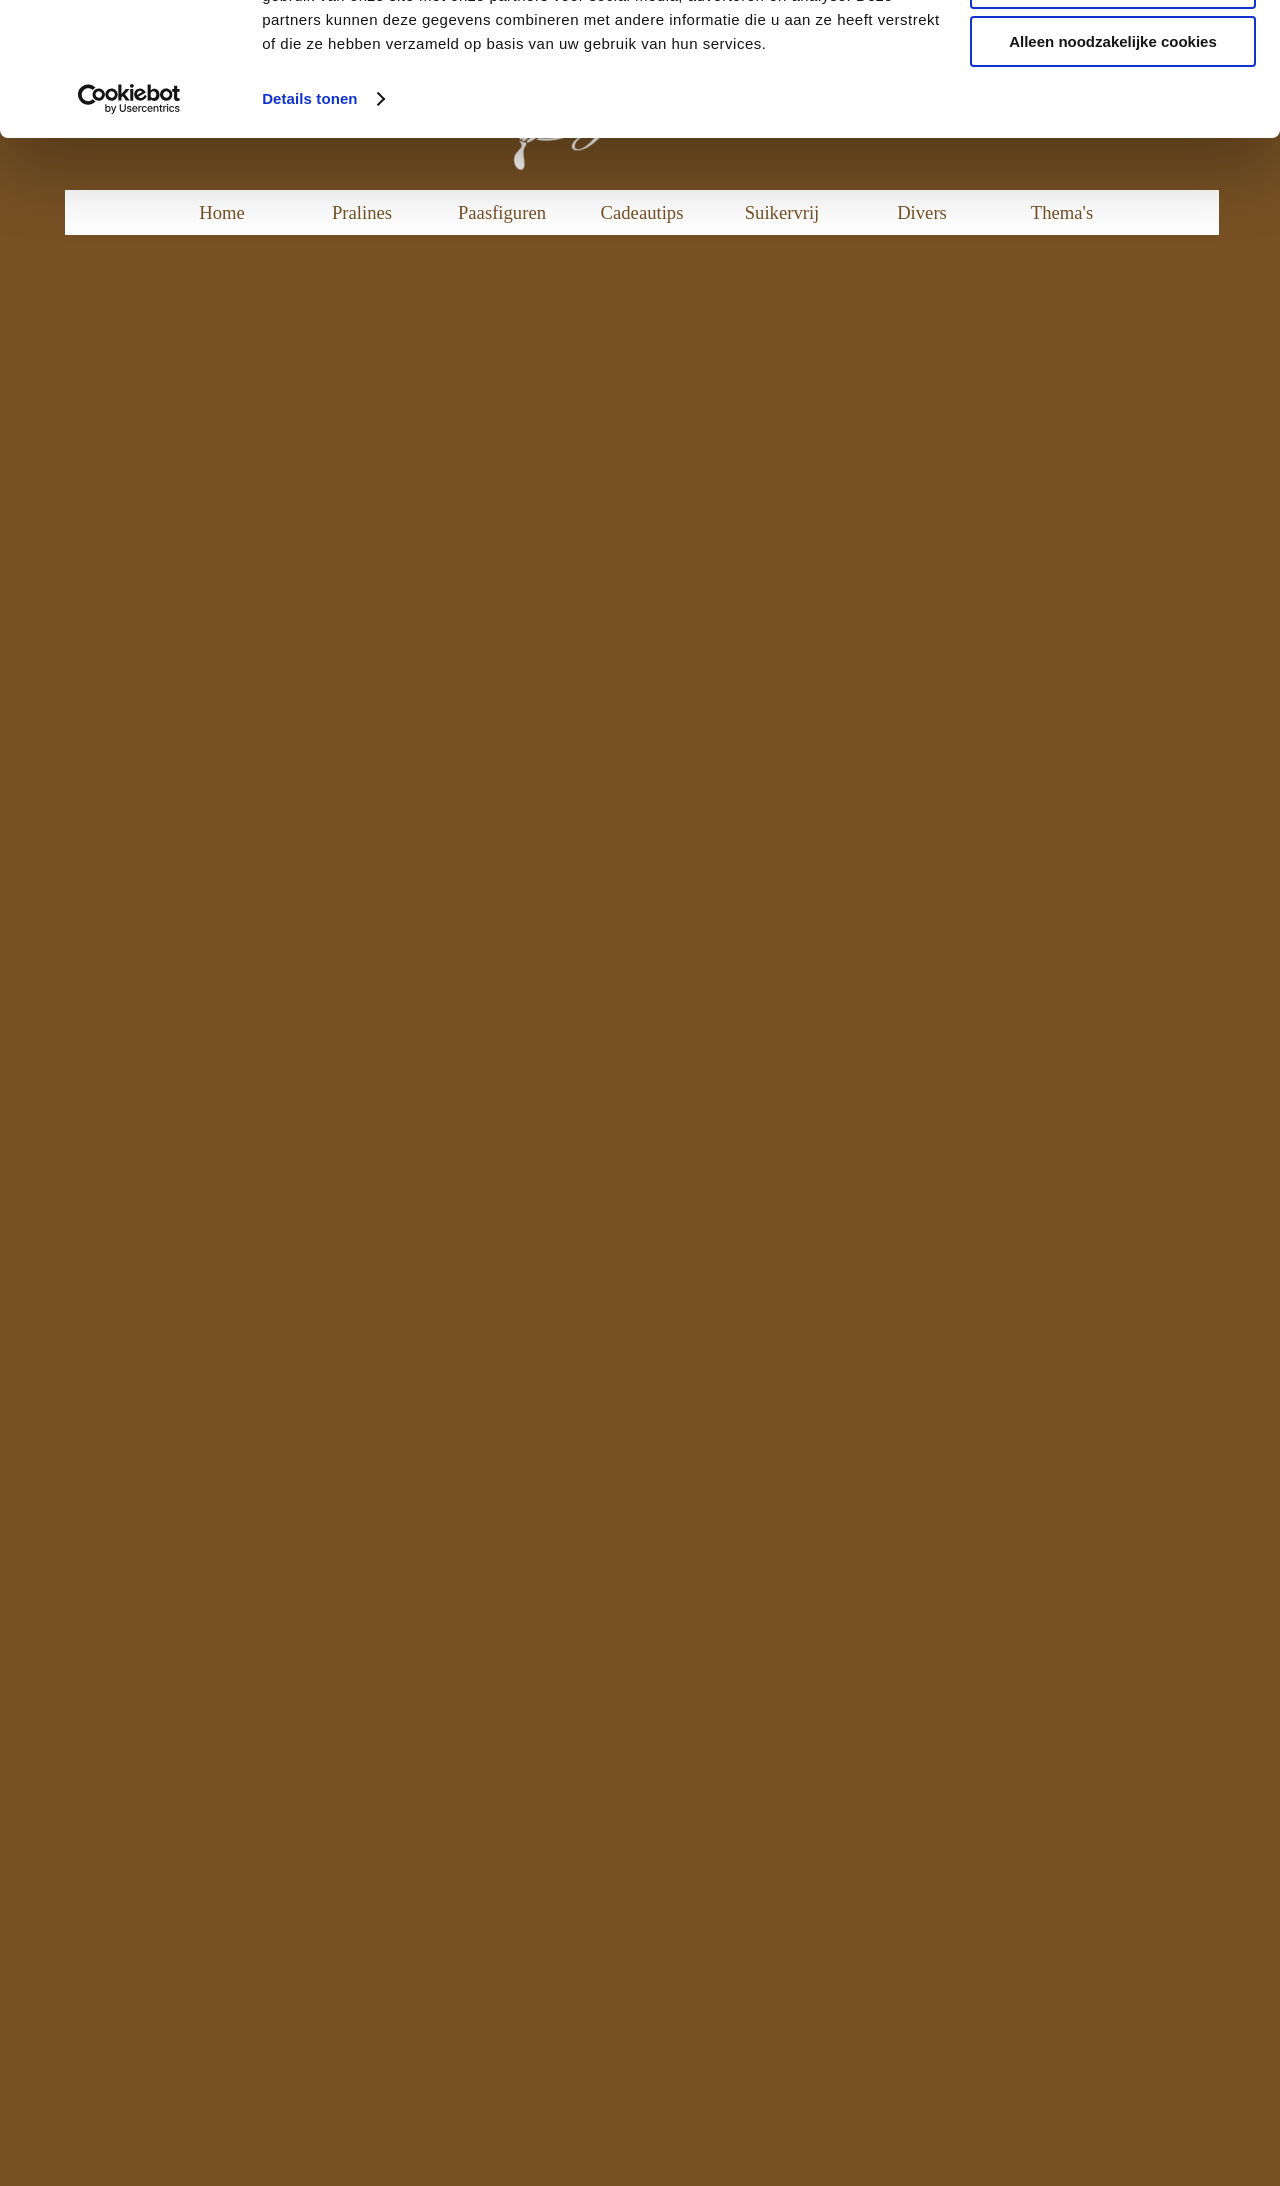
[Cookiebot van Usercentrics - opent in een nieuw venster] (129, 224)
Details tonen (309, 223)
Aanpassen (1114, 108)
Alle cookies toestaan (1112, 49)
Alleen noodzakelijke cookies (1113, 166)
